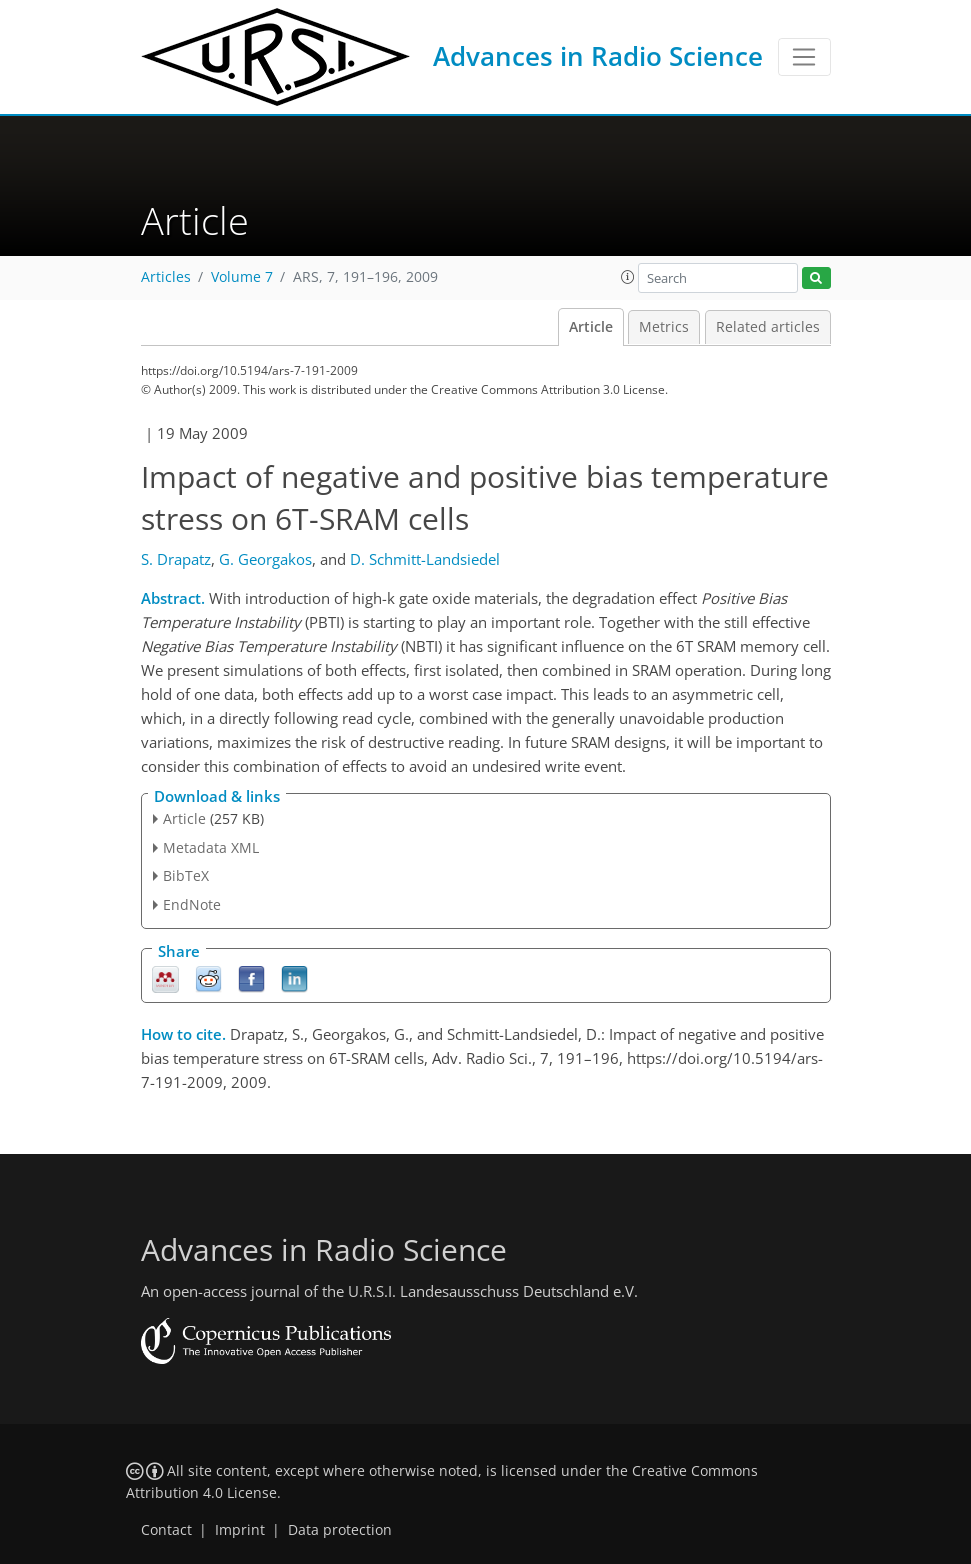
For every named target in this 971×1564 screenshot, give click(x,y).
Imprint (240, 1530)
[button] (628, 277)
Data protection (340, 1530)
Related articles (768, 327)
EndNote (192, 904)
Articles (166, 277)
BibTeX (186, 875)
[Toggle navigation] (804, 57)
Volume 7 (242, 277)
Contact (166, 1530)
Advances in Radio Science (598, 56)
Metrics (664, 327)
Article (591, 327)
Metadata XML (211, 847)
